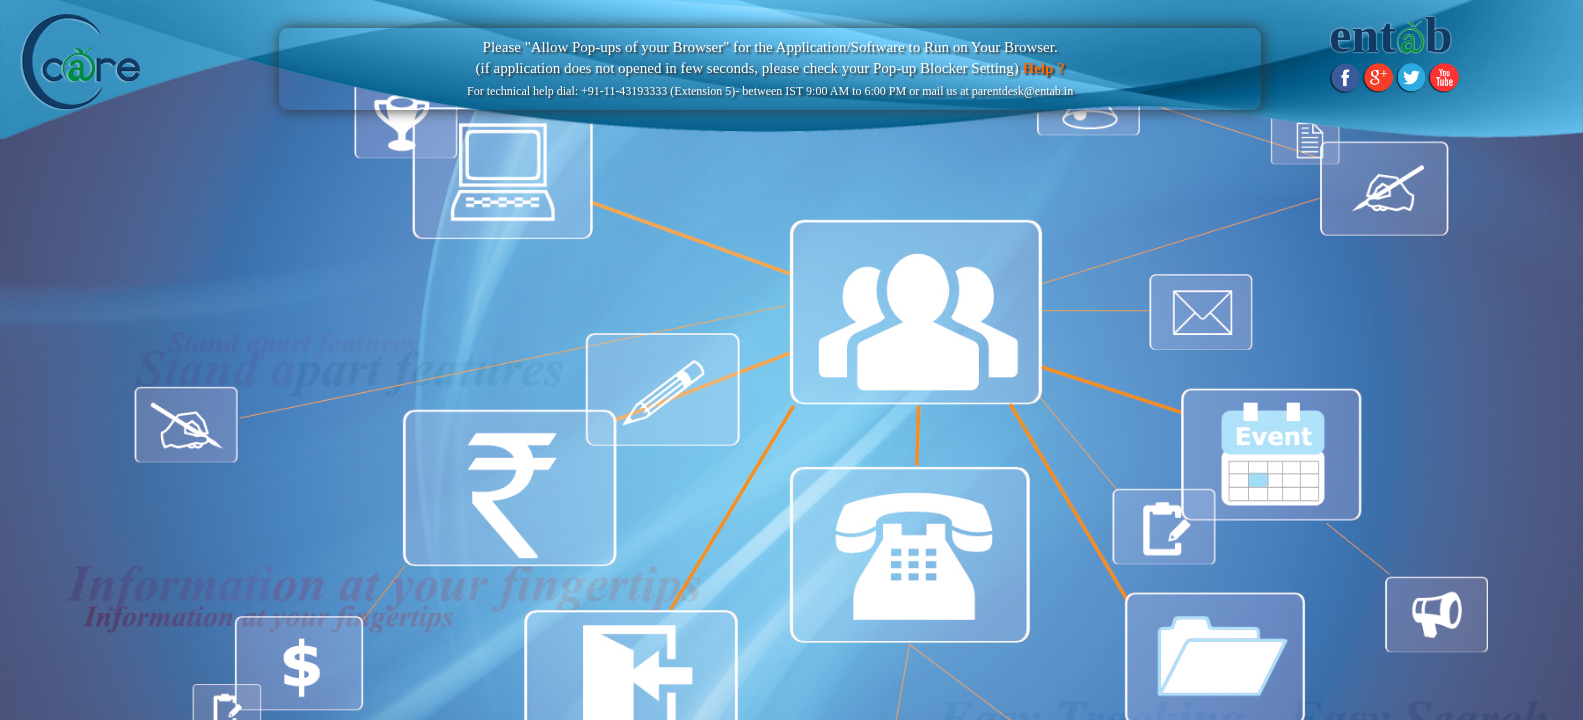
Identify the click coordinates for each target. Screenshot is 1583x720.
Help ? (1042, 68)
